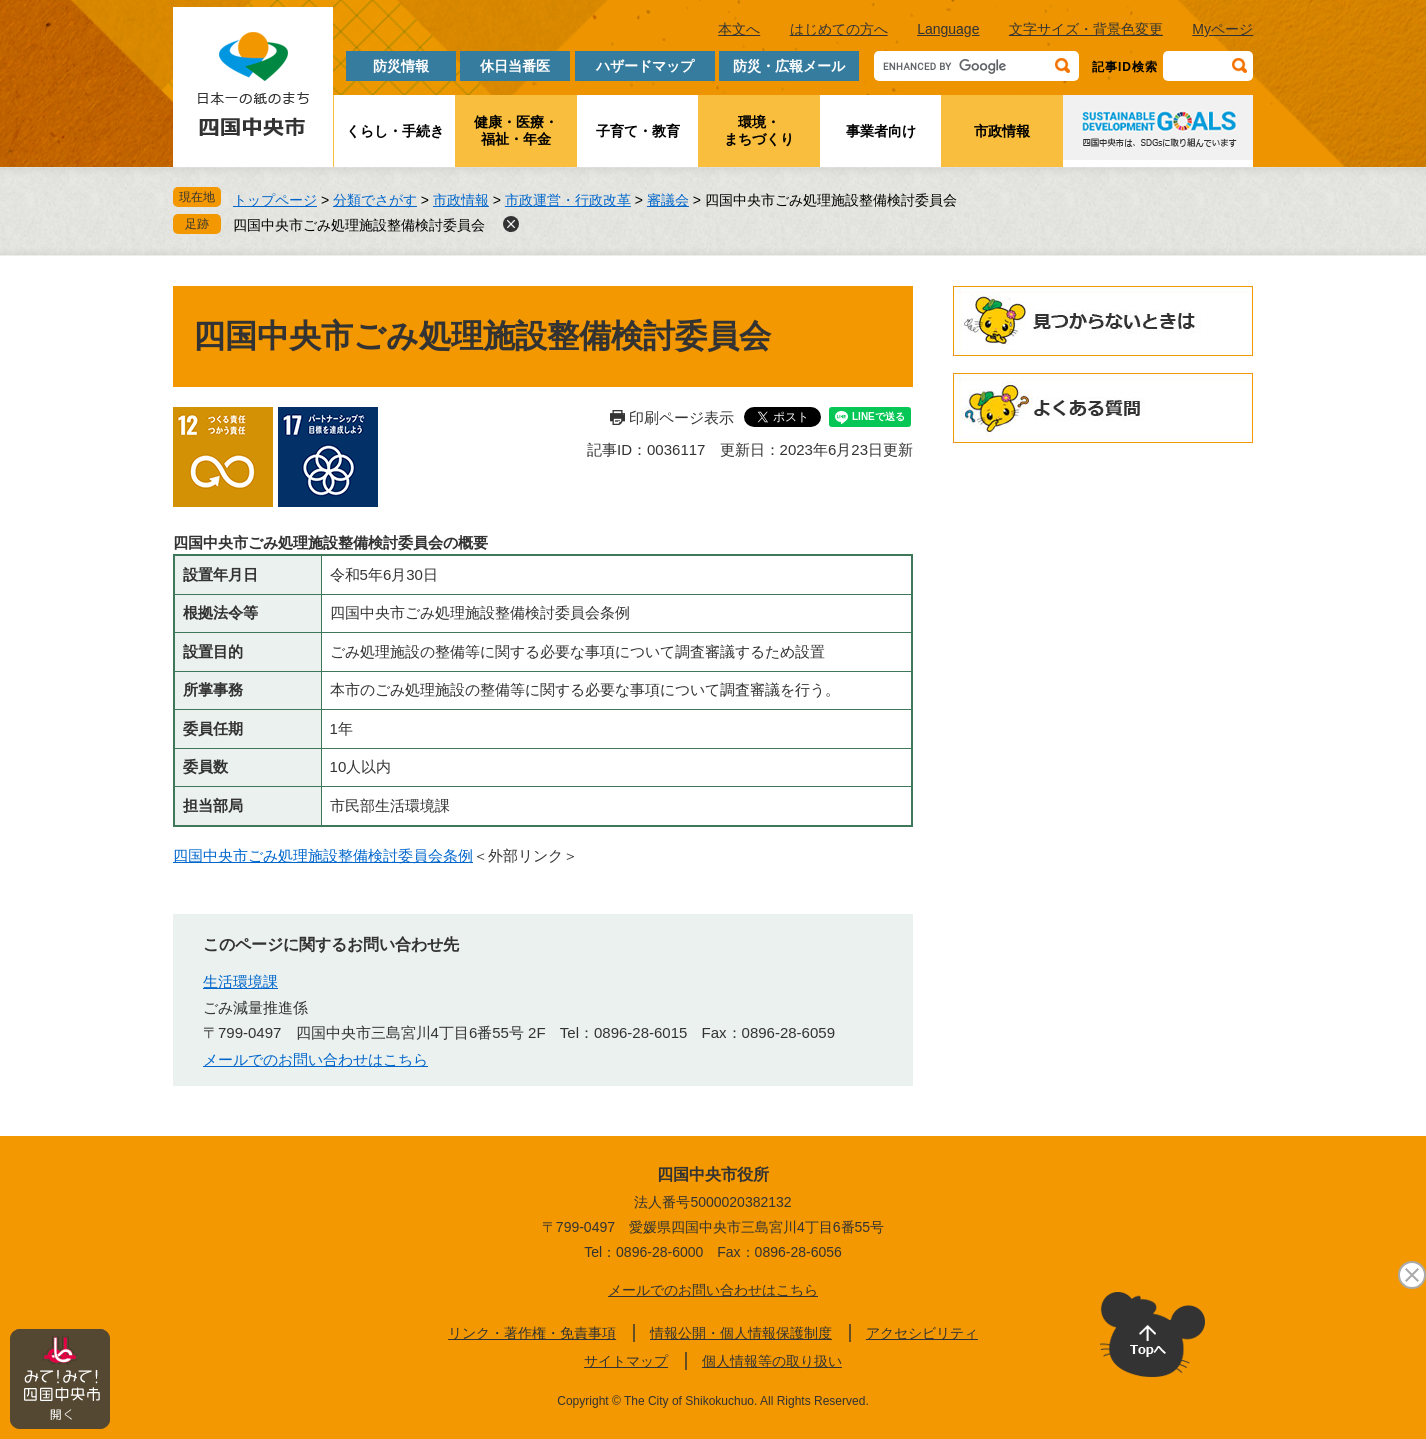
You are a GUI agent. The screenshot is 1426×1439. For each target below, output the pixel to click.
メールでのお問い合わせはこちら (315, 1059)
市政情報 (1002, 131)
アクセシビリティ (922, 1333)
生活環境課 (240, 981)
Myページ (1222, 29)
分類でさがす (375, 200)
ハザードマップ (645, 66)
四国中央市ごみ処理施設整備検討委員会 (359, 225)
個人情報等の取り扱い (772, 1361)
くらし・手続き (395, 131)
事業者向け (881, 131)
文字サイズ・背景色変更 (1086, 29)
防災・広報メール (789, 66)
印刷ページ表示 (681, 417)
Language (948, 29)
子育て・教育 (638, 131)
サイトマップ (626, 1361)
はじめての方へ (839, 29)
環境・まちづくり (759, 130)
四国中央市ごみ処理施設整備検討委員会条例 (323, 855)
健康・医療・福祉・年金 (516, 130)
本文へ (739, 29)
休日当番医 (515, 66)
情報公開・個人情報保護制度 (741, 1333)
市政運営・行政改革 (568, 200)
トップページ (275, 200)
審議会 (668, 200)
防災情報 (401, 66)
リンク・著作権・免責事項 (532, 1333)
